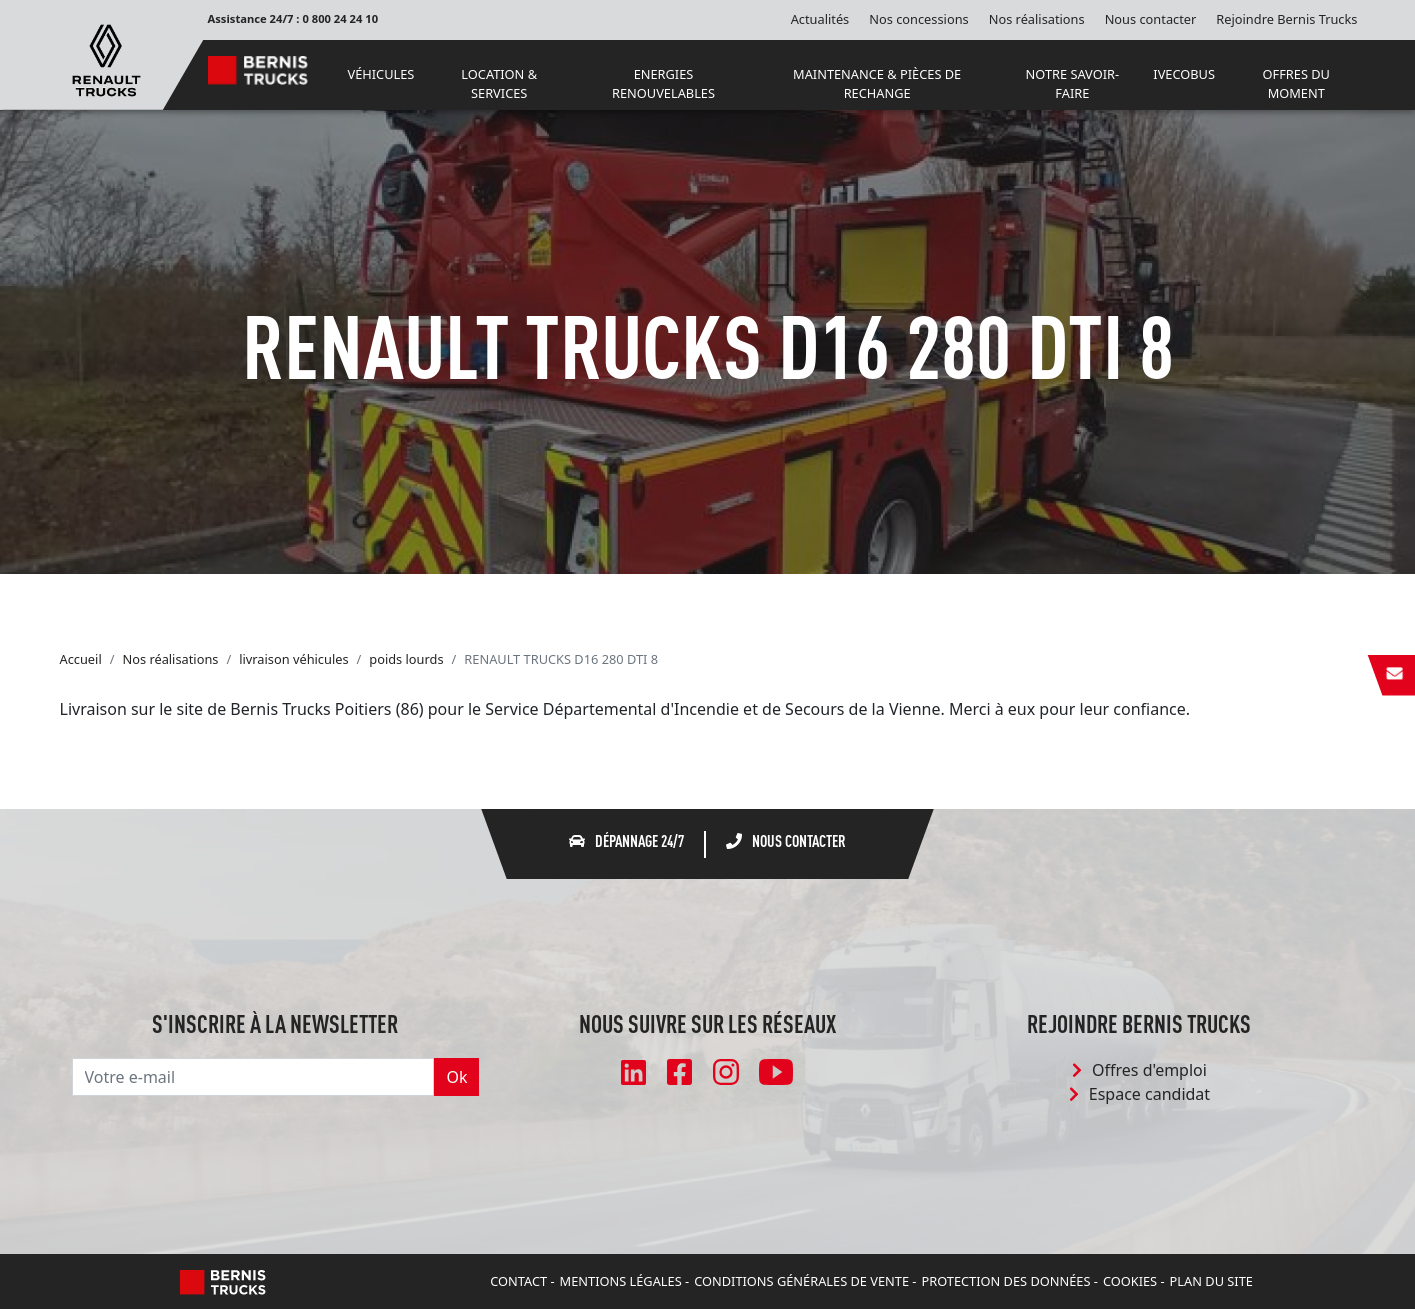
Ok (456, 1077)
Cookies (1130, 1281)
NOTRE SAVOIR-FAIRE (1073, 83)
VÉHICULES (380, 74)
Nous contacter (1151, 19)
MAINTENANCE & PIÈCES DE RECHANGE (877, 83)
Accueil (81, 659)
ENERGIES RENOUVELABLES (663, 83)
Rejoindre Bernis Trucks (1286, 19)
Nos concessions (918, 19)
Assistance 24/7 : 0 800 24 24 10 (293, 18)
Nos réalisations (1037, 19)
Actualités (820, 19)
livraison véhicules (293, 659)
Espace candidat (1139, 1094)
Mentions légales (621, 1281)
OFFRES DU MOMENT (1296, 83)
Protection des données (1005, 1281)
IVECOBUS (1184, 74)
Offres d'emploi (1139, 1070)
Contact (518, 1281)
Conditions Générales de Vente (801, 1281)
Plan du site (1211, 1281)
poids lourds (406, 659)
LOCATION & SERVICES (499, 83)
